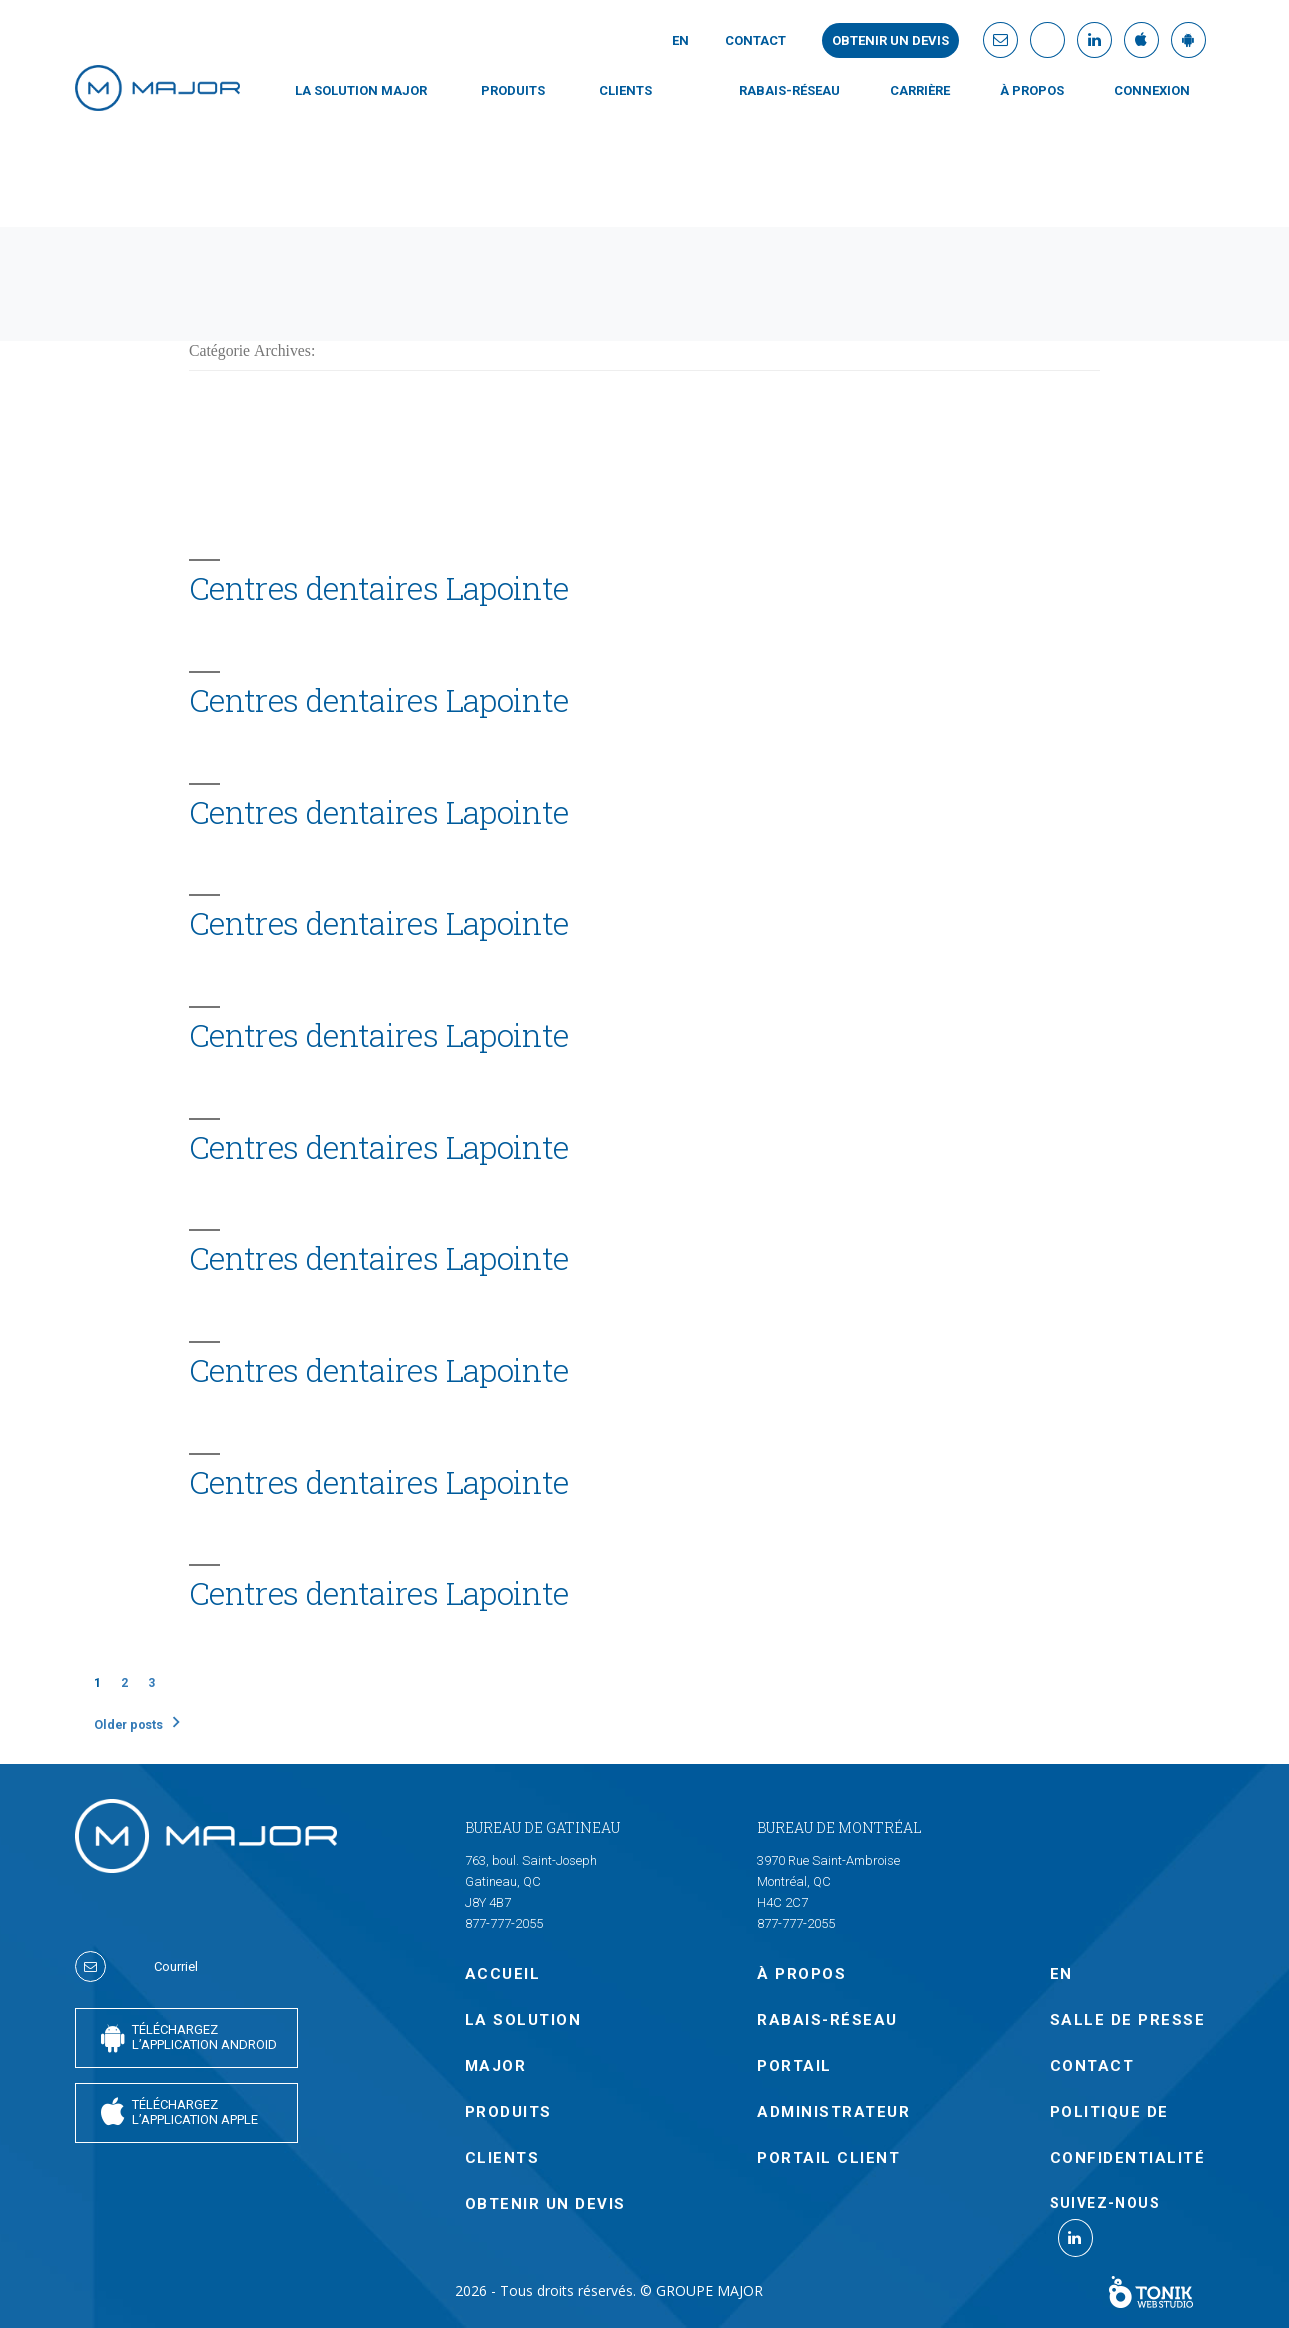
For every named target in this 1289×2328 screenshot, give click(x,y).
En (680, 40)
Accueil (503, 1974)
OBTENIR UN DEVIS (545, 2204)
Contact (755, 40)
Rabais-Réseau (789, 90)
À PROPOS (1032, 90)
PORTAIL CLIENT (828, 2158)
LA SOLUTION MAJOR (361, 90)
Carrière (920, 90)
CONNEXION (1152, 90)
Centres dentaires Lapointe (379, 588)
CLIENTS (625, 90)
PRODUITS (513, 90)
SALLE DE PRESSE (1128, 2020)
